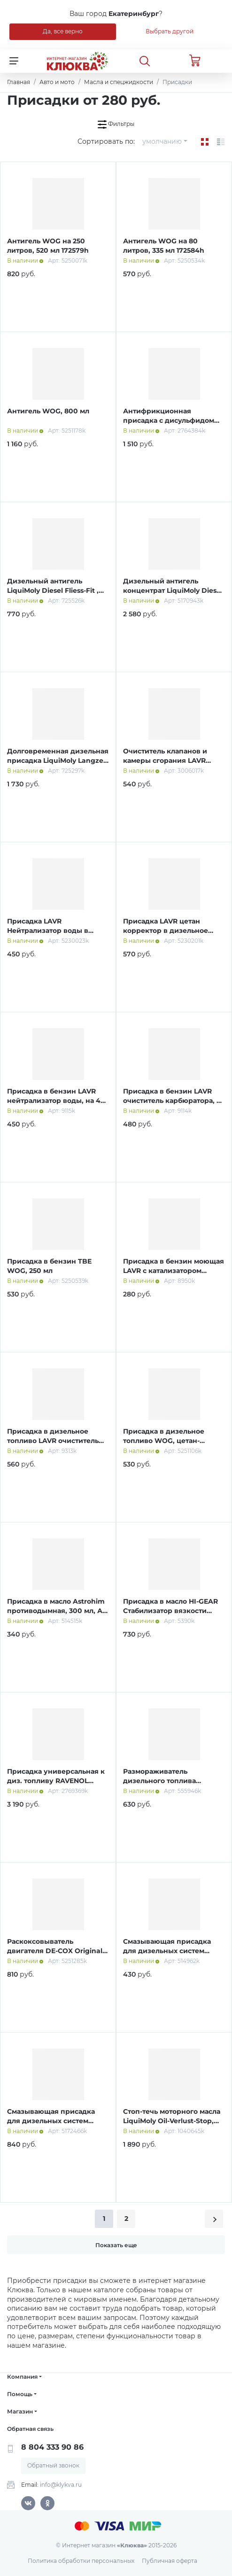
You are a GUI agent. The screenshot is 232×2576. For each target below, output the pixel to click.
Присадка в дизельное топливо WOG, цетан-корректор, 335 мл (163, 1440)
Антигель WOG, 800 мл (48, 411)
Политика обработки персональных (81, 2560)
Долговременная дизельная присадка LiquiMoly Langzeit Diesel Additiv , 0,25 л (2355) (57, 760)
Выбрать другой (169, 31)
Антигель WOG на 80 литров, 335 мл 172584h (163, 246)
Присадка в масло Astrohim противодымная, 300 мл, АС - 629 (57, 1610)
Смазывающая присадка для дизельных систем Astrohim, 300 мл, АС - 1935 (170, 1950)
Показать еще (116, 2245)
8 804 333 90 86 (52, 2447)
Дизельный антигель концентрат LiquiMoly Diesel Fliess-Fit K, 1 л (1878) (173, 590)
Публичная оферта (169, 2560)
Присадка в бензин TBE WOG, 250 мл (49, 1266)
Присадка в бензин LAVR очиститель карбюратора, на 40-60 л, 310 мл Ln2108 (174, 1100)
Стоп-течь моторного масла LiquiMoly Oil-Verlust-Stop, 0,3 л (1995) (171, 2120)
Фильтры (116, 124)
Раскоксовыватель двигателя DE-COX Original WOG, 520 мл (54, 1950)
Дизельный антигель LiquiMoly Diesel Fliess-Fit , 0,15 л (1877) (53, 590)
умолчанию (162, 141)
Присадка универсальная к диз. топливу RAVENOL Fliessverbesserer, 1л (56, 1780)
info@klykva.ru (61, 2484)
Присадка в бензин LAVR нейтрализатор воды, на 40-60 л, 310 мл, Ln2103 (57, 1100)
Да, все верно (63, 31)
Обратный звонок (53, 2465)
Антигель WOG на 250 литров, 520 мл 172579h (48, 246)
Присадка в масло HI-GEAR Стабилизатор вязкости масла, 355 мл (170, 1610)
